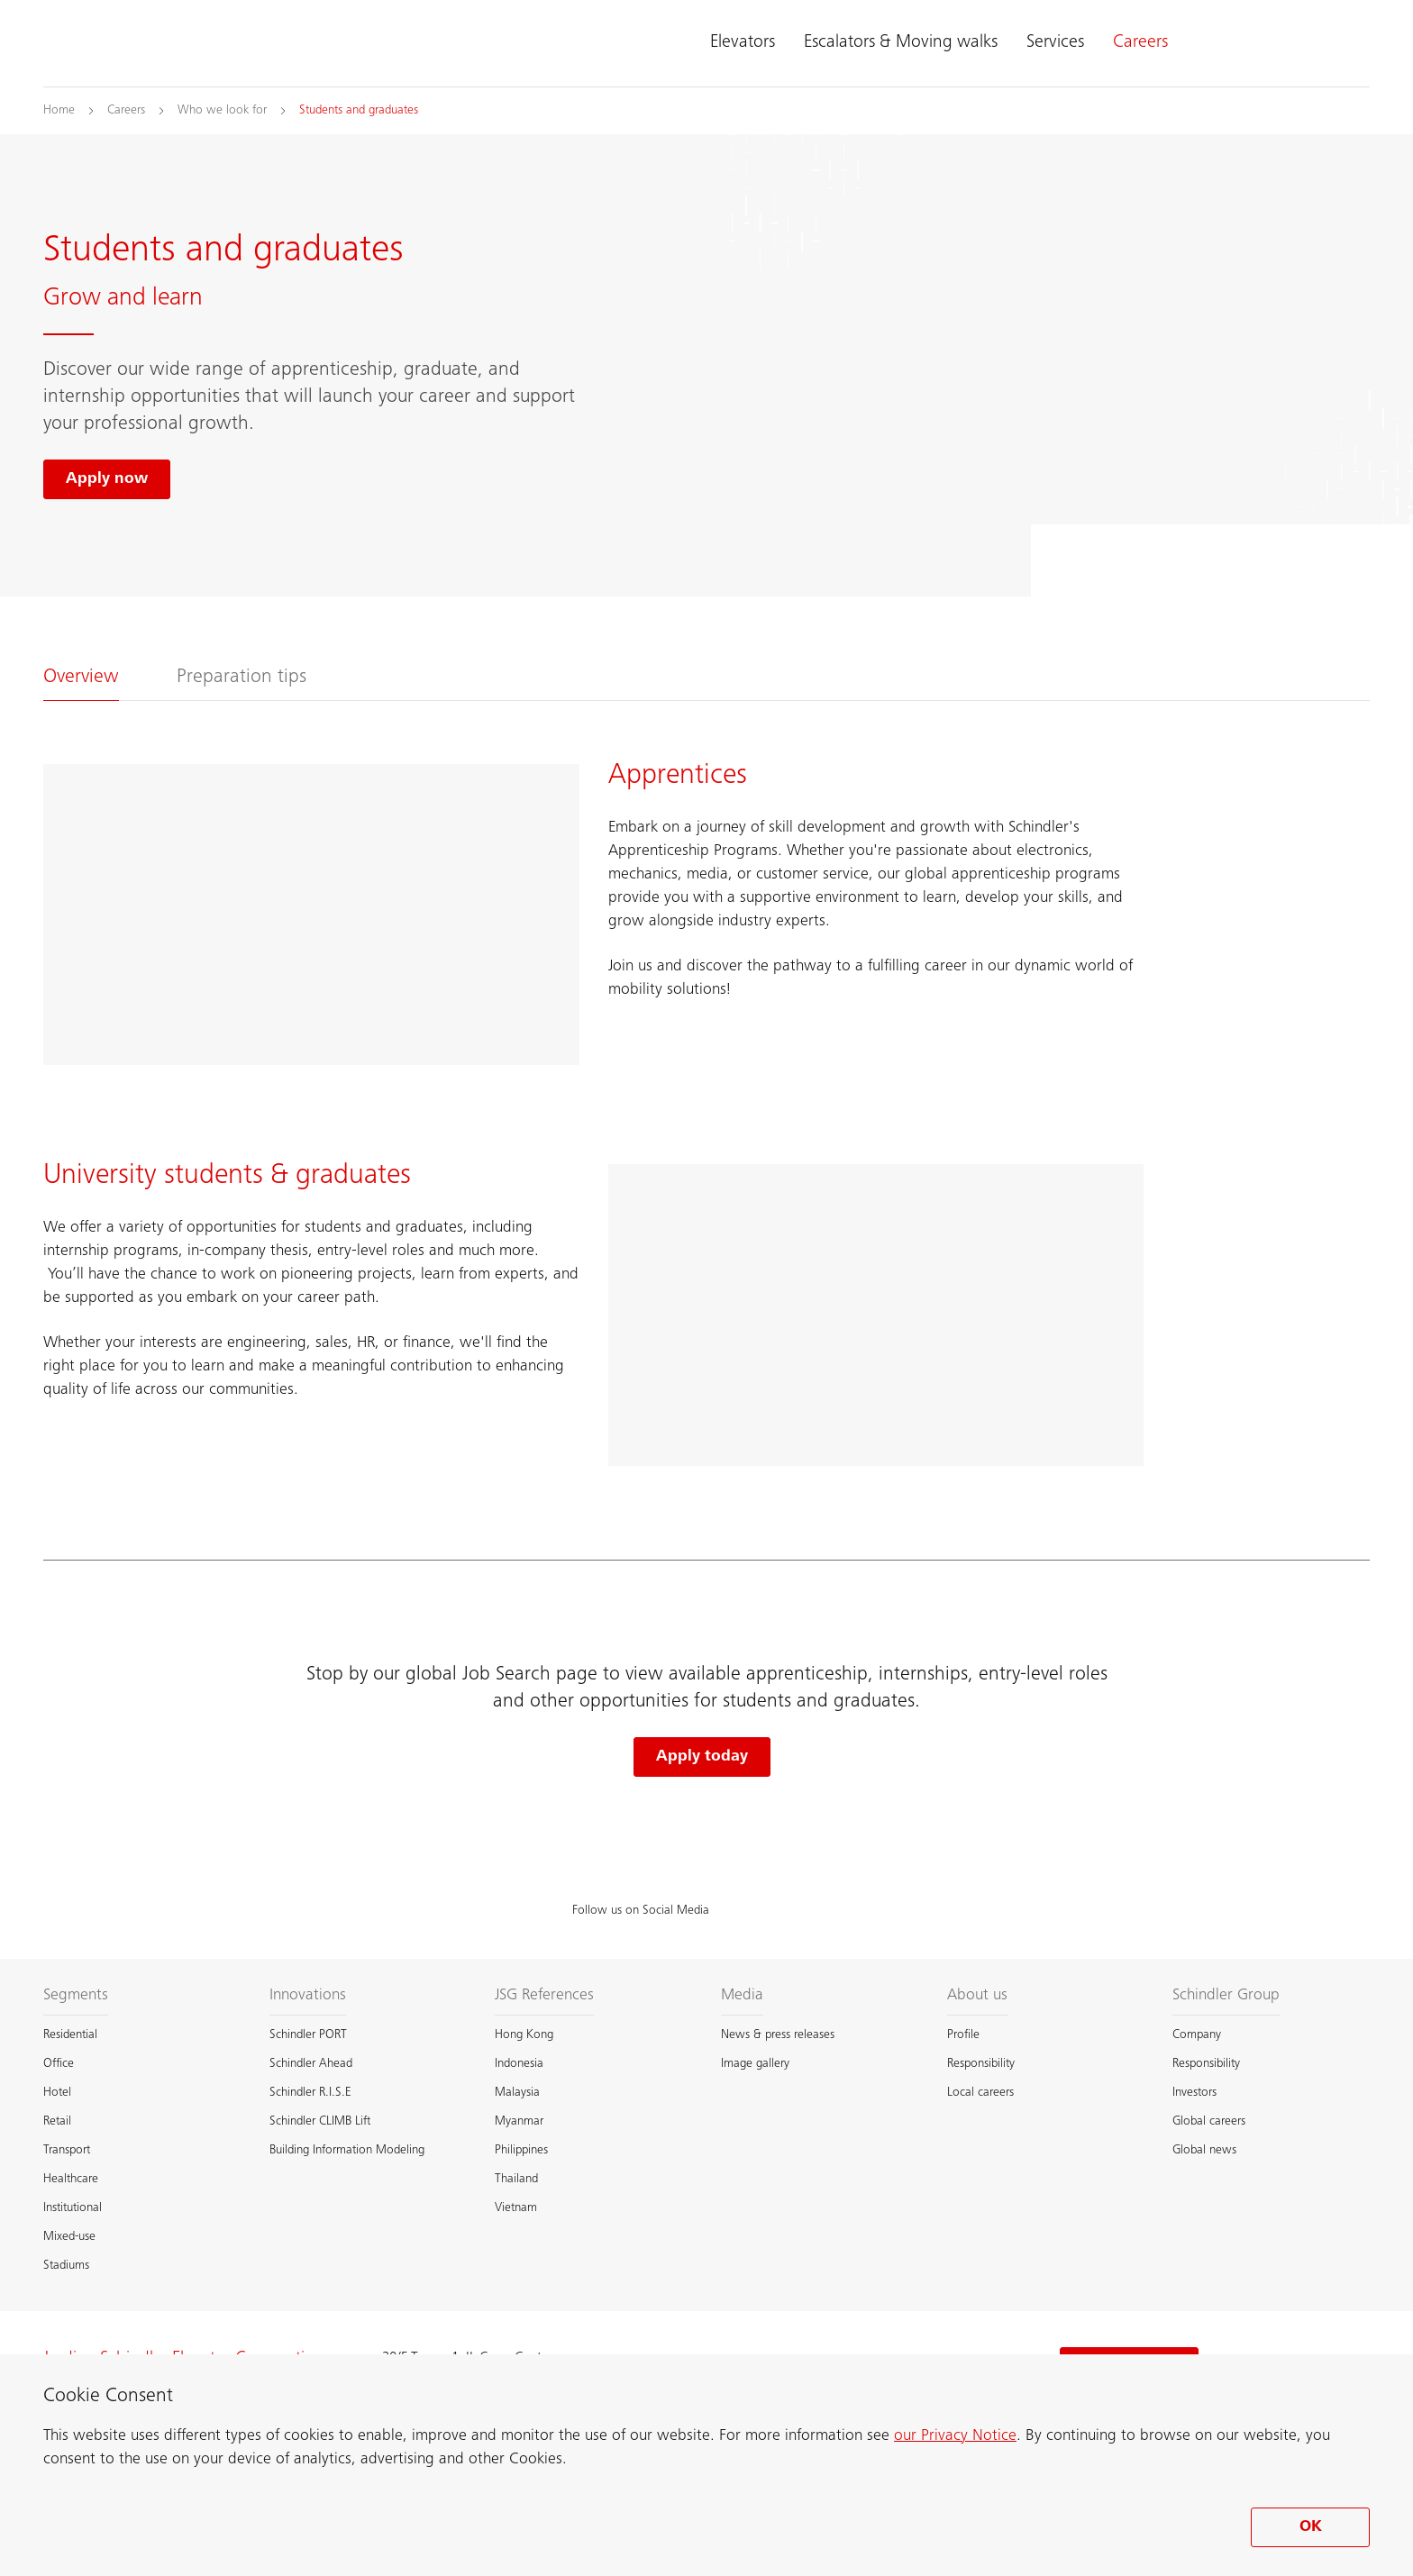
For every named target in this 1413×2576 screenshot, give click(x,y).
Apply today (702, 1757)
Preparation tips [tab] (241, 677)
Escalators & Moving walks (901, 43)
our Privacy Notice (955, 2436)
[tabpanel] (706, 1130)
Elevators (742, 43)
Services (1055, 43)
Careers (1140, 43)
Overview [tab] (81, 677)
